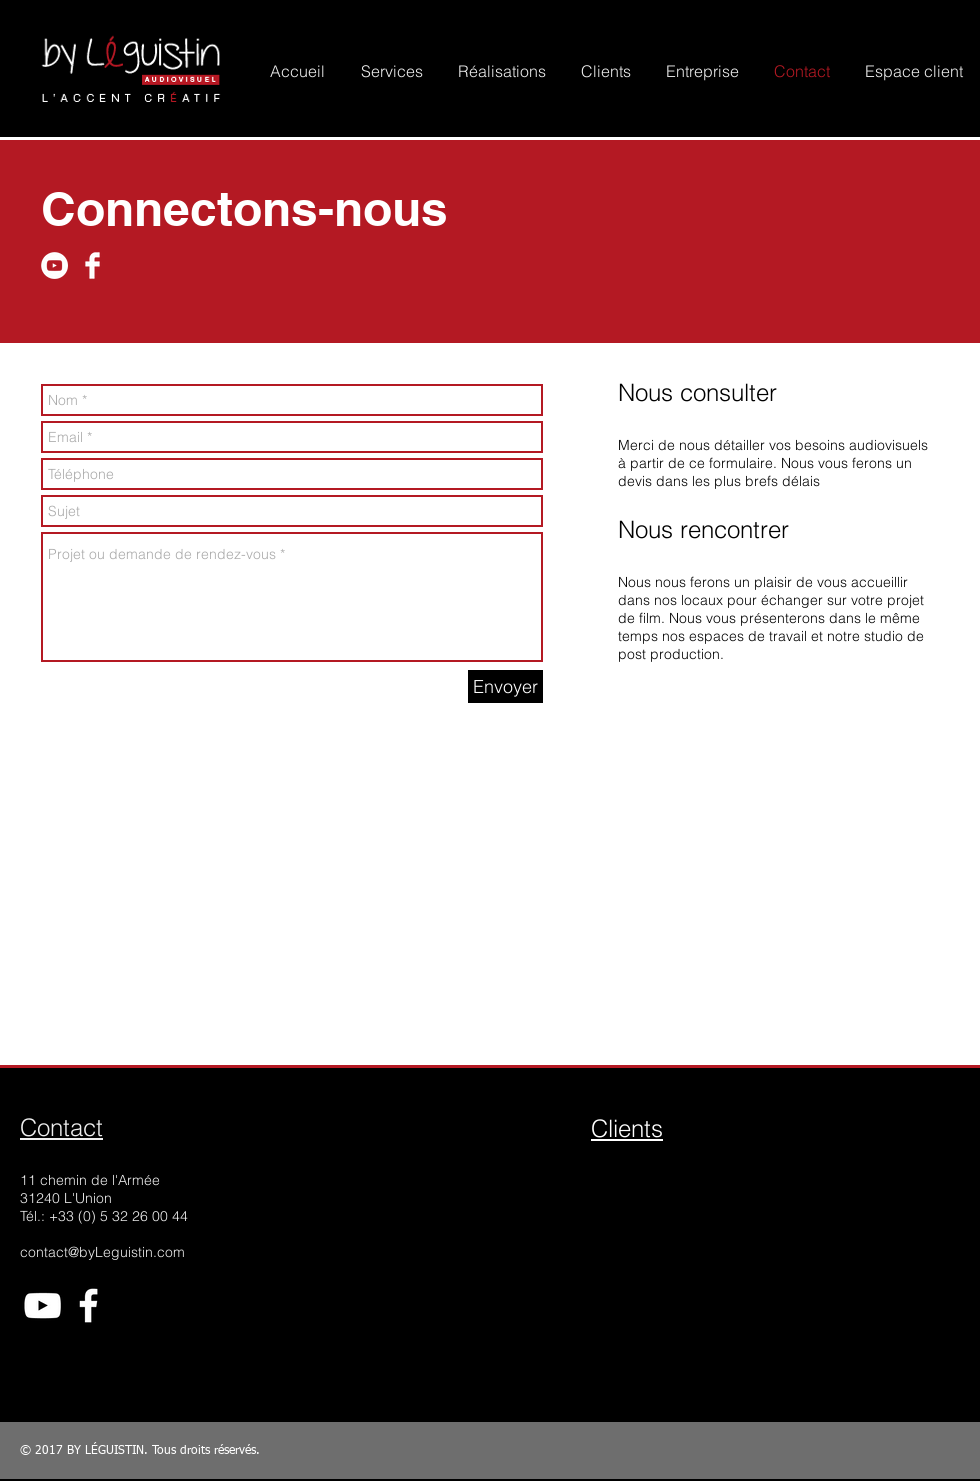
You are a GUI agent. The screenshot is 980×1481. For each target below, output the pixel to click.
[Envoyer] (505, 686)
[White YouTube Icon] (42, 1305)
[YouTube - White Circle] (54, 265)
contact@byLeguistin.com (102, 1252)
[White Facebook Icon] (88, 1305)
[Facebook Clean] (92, 265)
